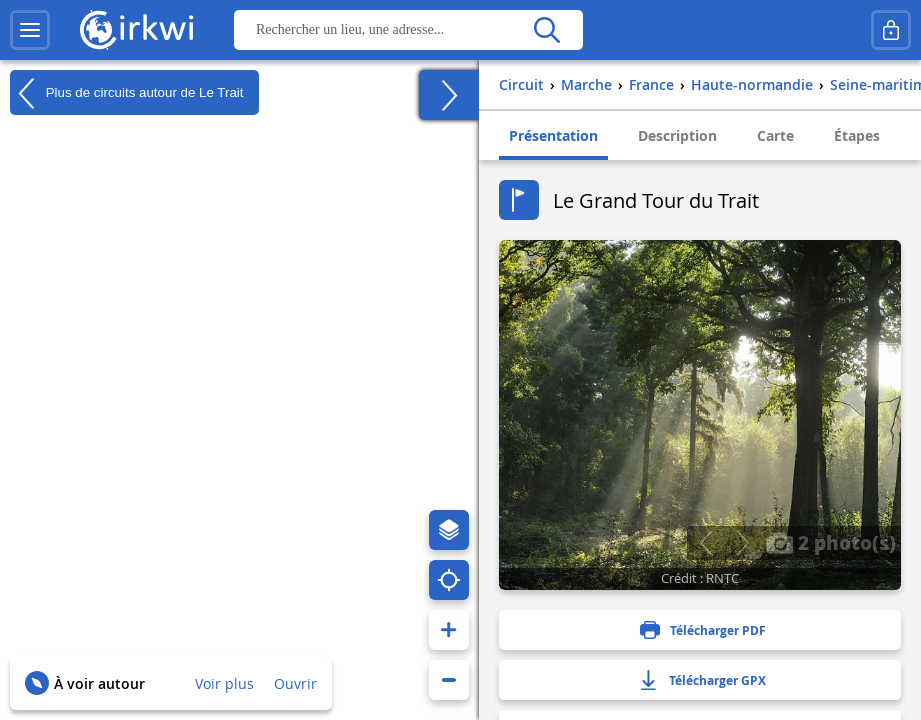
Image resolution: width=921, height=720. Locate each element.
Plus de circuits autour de (127, 93)
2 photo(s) (831, 542)
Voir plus (224, 683)
